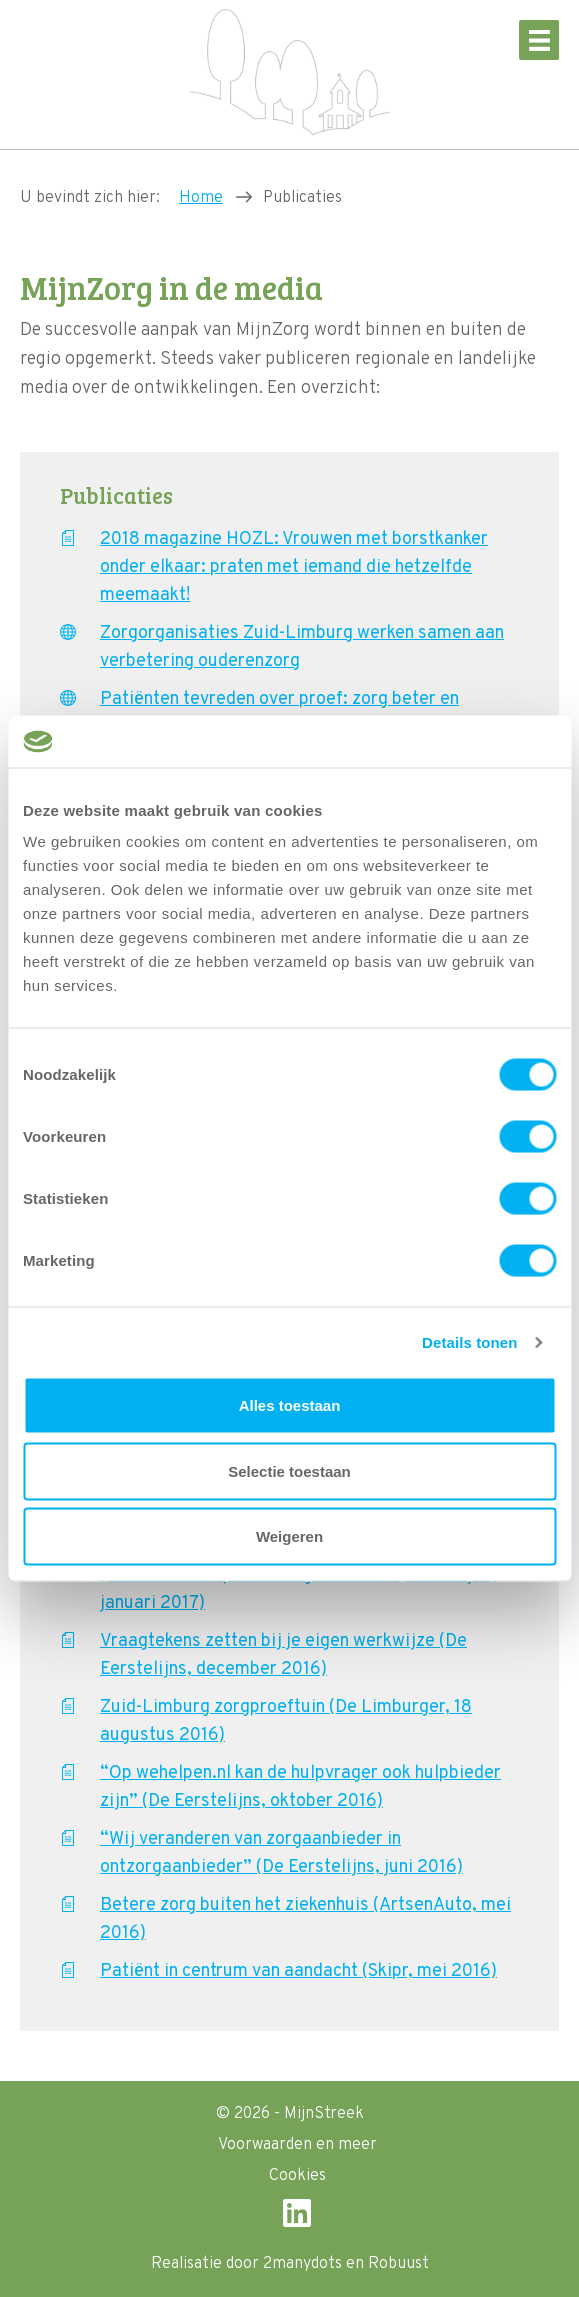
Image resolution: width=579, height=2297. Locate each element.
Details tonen (469, 1341)
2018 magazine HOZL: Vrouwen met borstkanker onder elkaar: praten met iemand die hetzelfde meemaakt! (294, 567)
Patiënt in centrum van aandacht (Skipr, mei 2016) (298, 1971)
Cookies (297, 2176)
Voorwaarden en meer (297, 2145)
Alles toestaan (290, 1405)
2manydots (302, 2264)
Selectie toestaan (289, 1470)
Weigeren (289, 1536)
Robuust (398, 2264)
